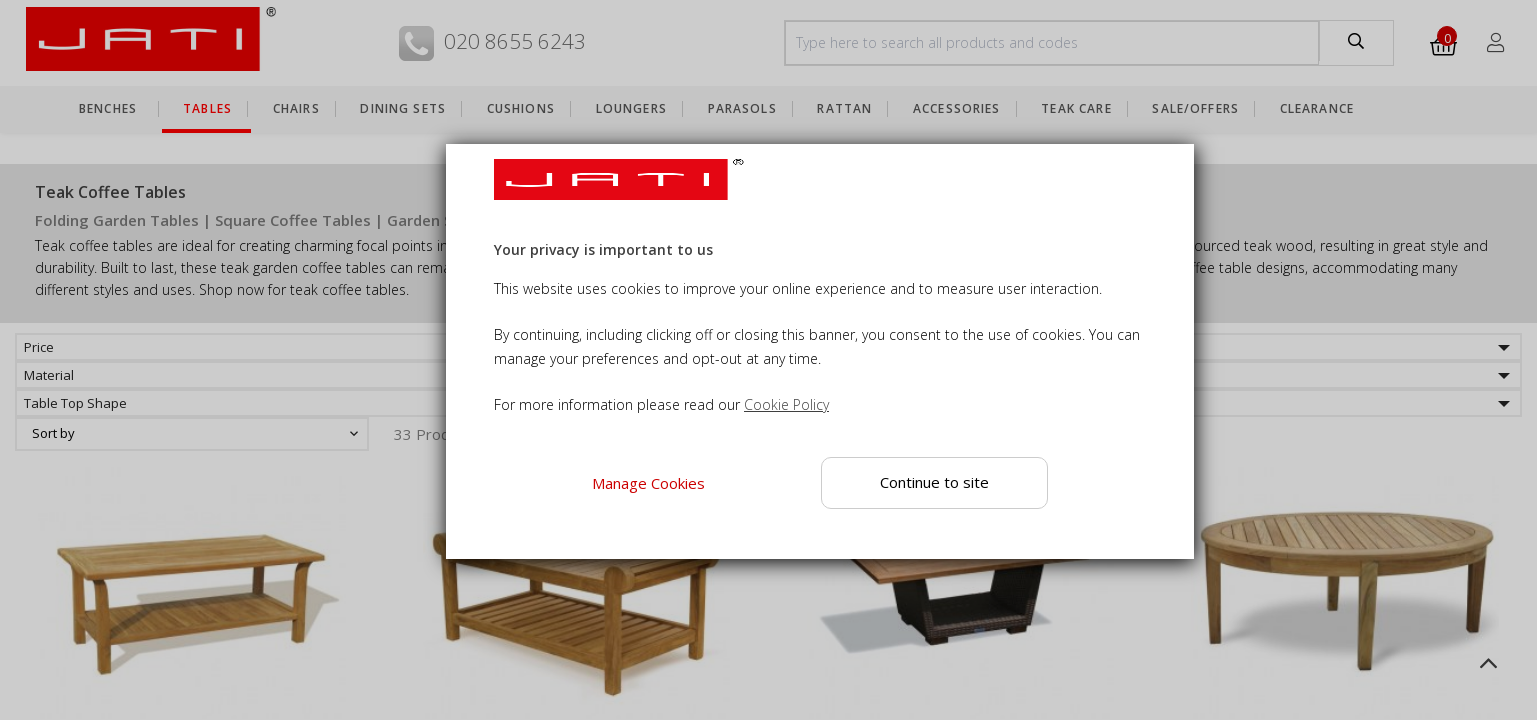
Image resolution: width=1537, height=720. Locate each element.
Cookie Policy (786, 404)
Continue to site (934, 482)
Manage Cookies (648, 483)
